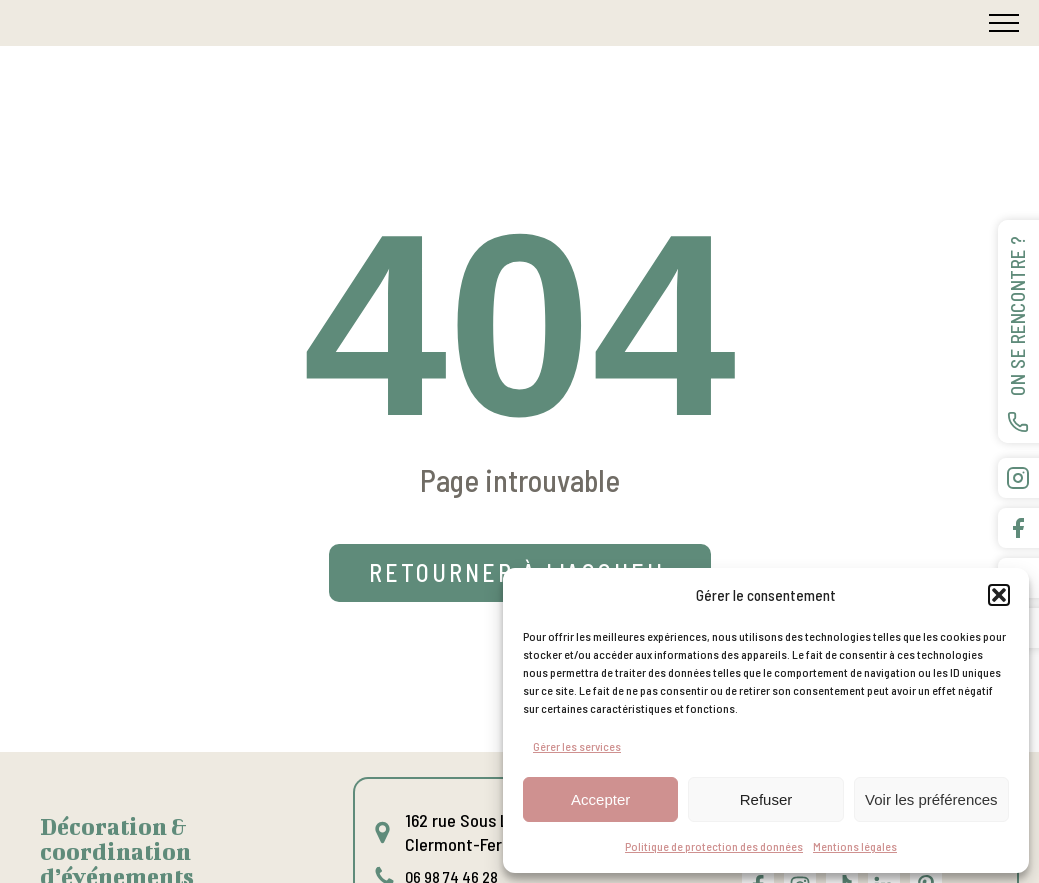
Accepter (600, 799)
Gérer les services (577, 746)
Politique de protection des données (714, 846)
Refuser (766, 799)
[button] (999, 595)
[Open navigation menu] (1004, 23)
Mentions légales (855, 846)
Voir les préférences (931, 799)
